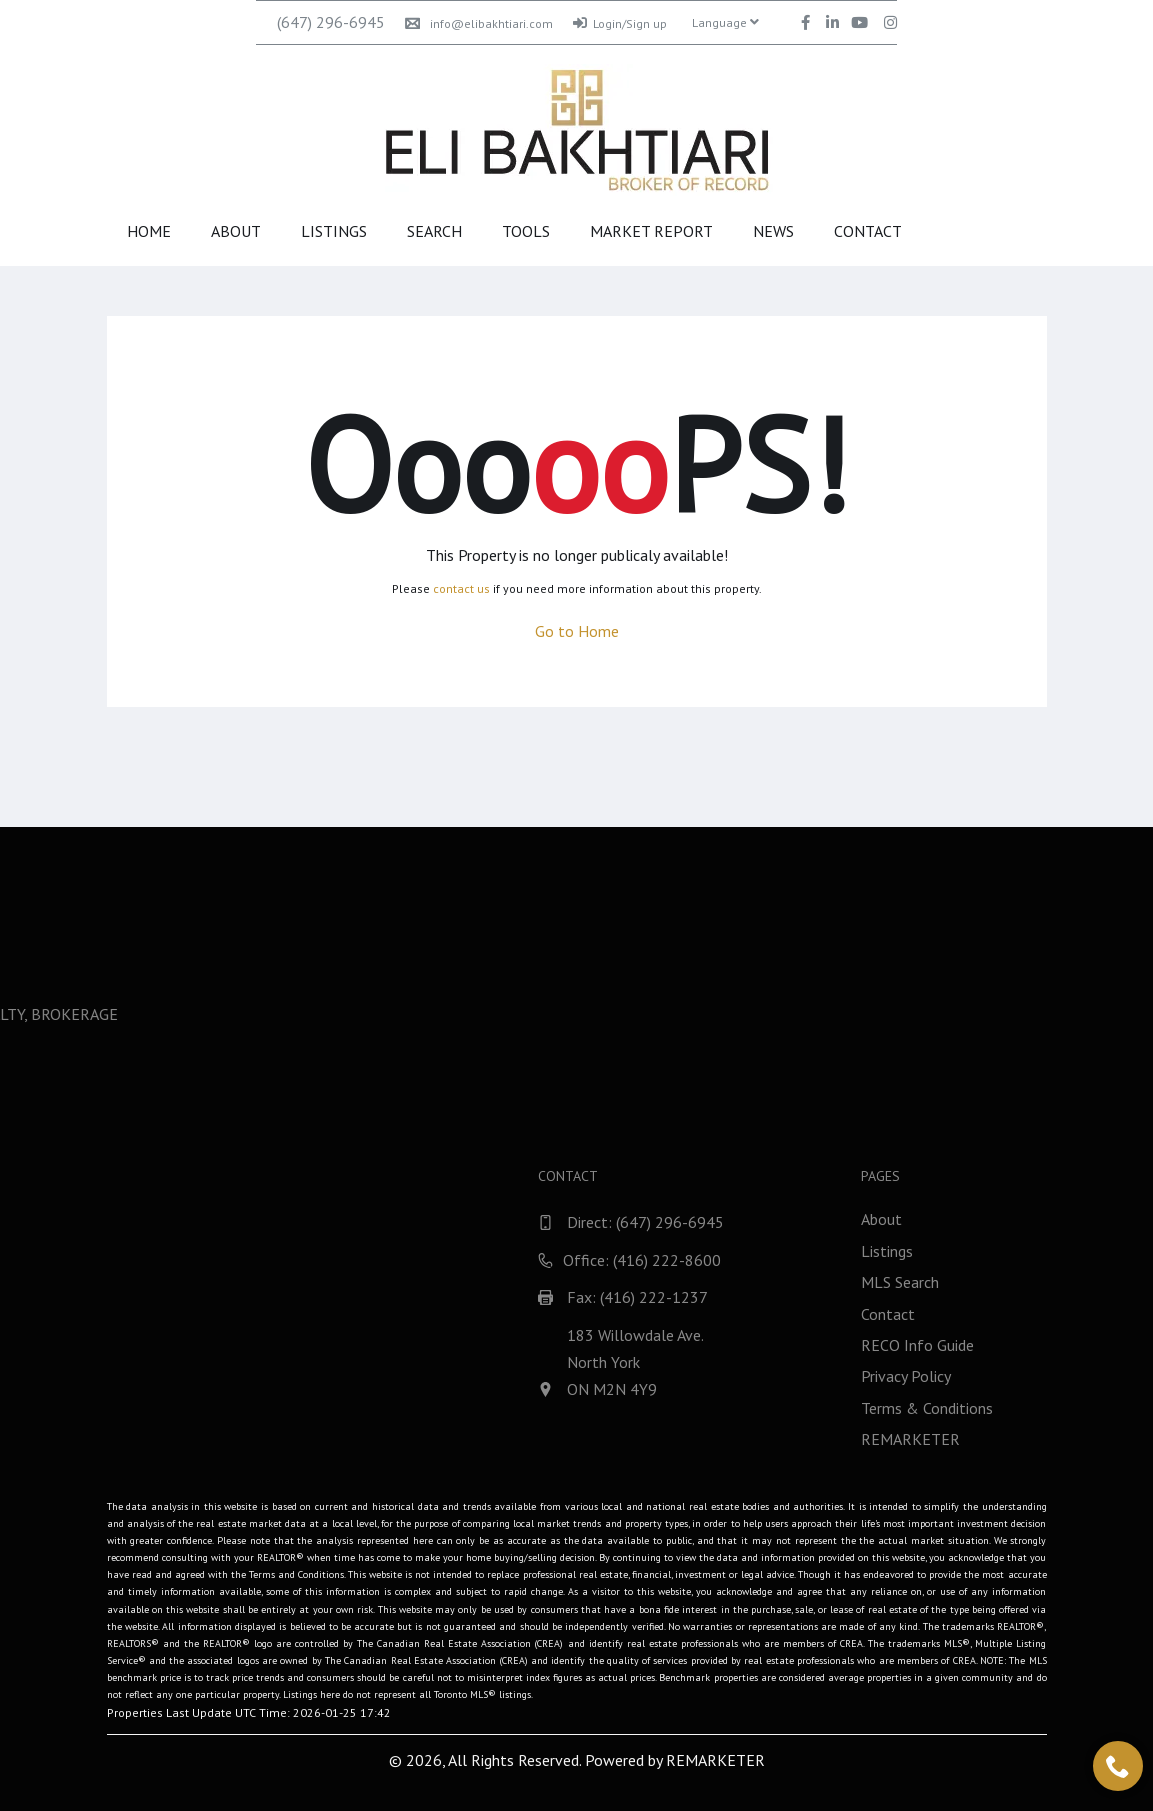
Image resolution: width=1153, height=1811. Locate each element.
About (236, 231)
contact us (461, 588)
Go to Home (577, 631)
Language (725, 22)
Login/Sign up (620, 23)
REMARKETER (715, 1760)
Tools (526, 231)
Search (434, 231)
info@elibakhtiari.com (479, 23)
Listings (334, 231)
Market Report (651, 231)
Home (149, 231)
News (773, 231)
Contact (868, 231)
